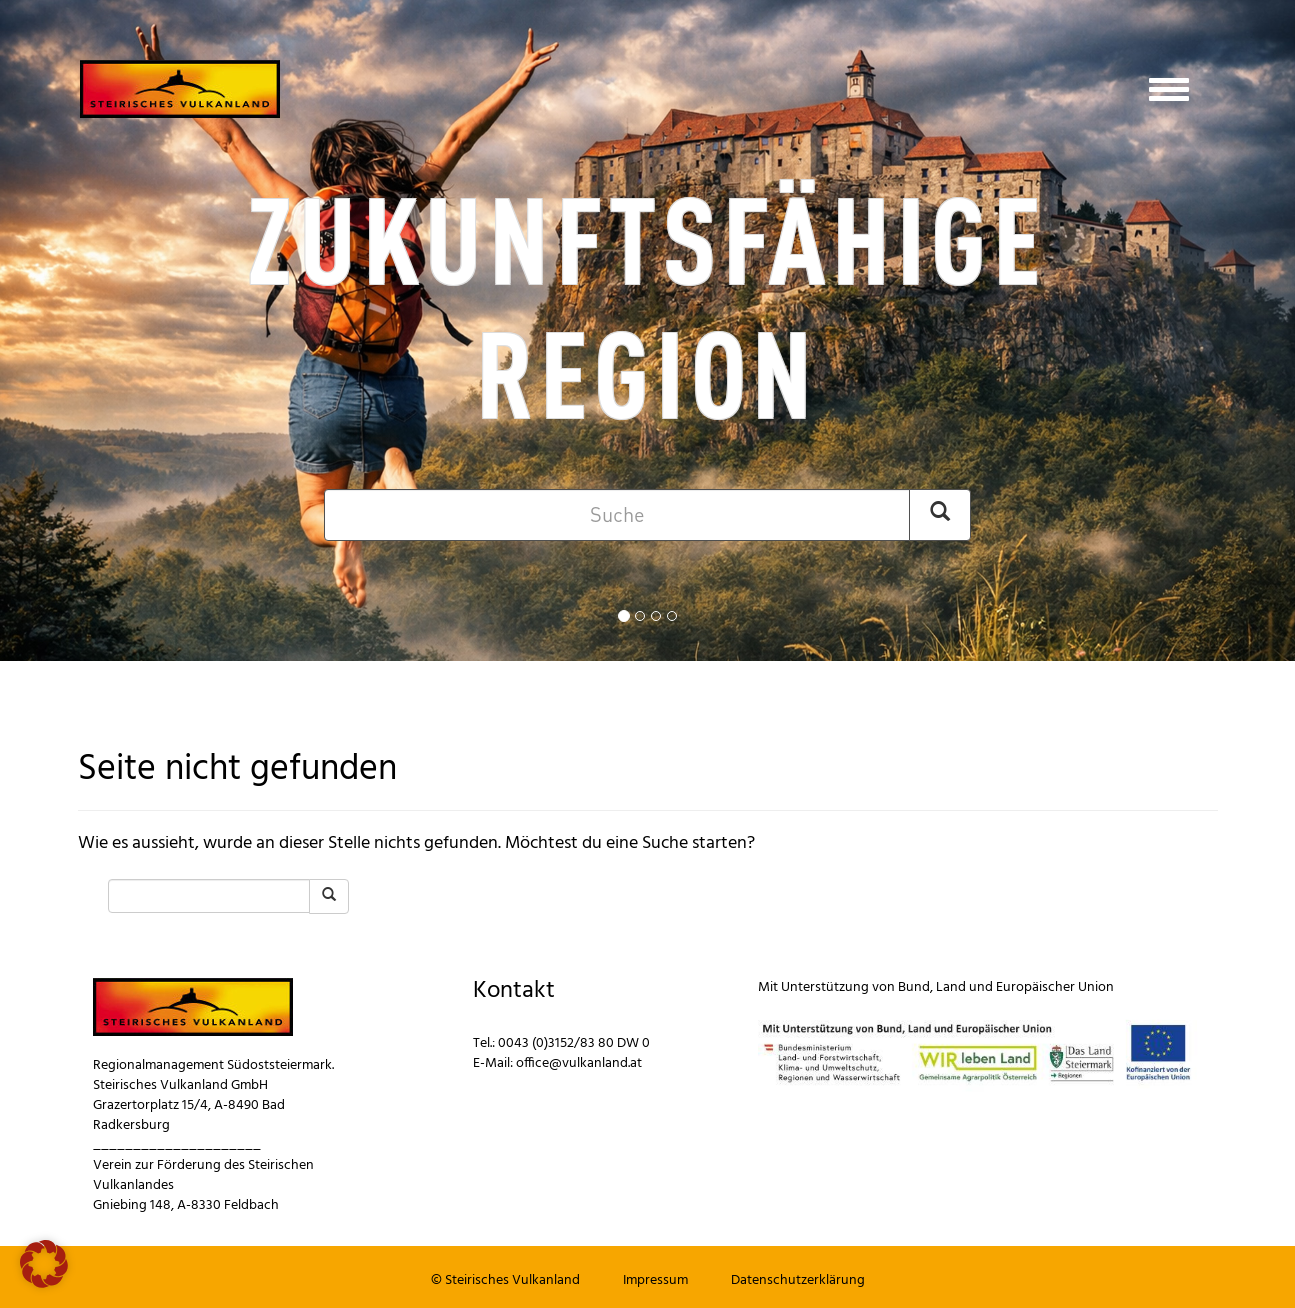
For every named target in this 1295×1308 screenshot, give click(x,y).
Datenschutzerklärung (798, 1280)
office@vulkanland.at (579, 1063)
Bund (914, 987)
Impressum (655, 1280)
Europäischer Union (1055, 987)
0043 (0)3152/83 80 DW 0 (574, 1043)
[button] (44, 1264)
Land (951, 987)
